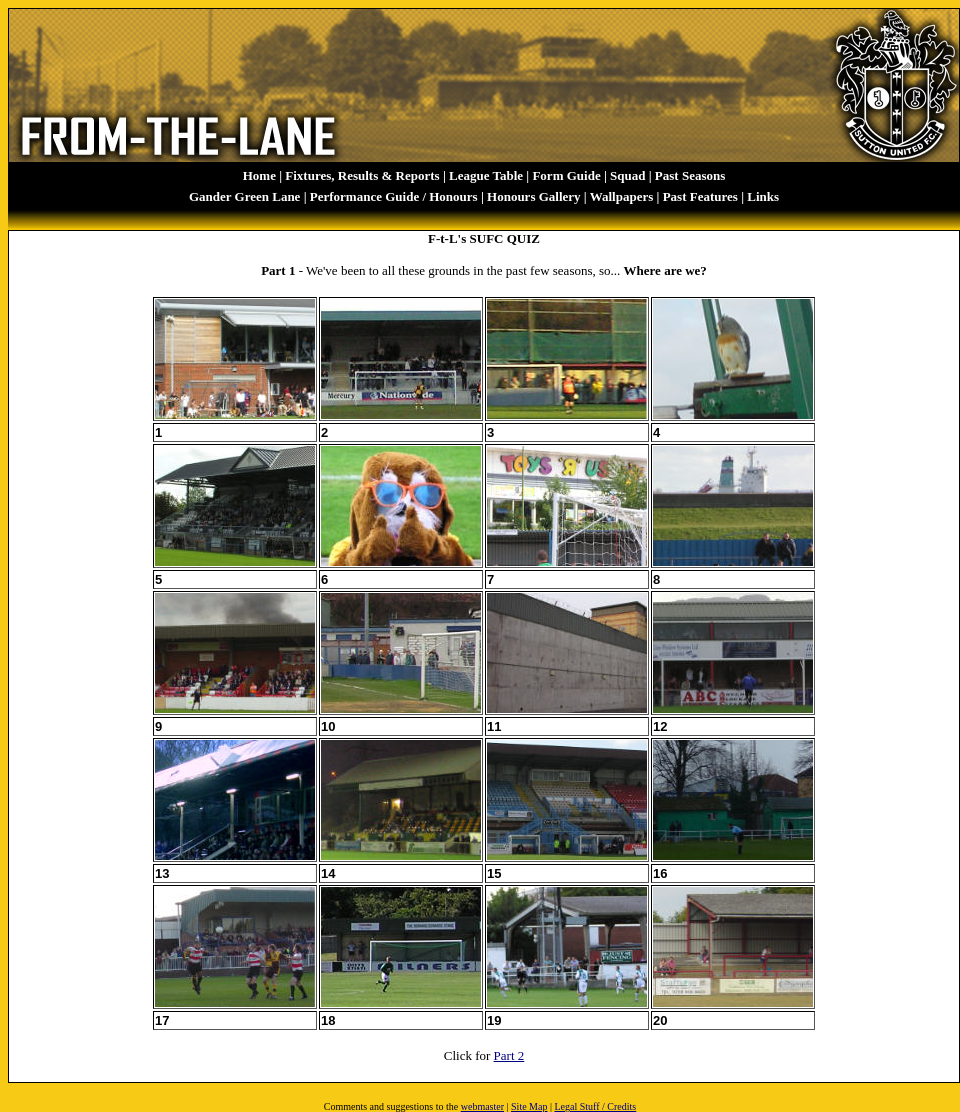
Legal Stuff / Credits (595, 1106)
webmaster (482, 1106)
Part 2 (509, 1055)
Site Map (529, 1106)
